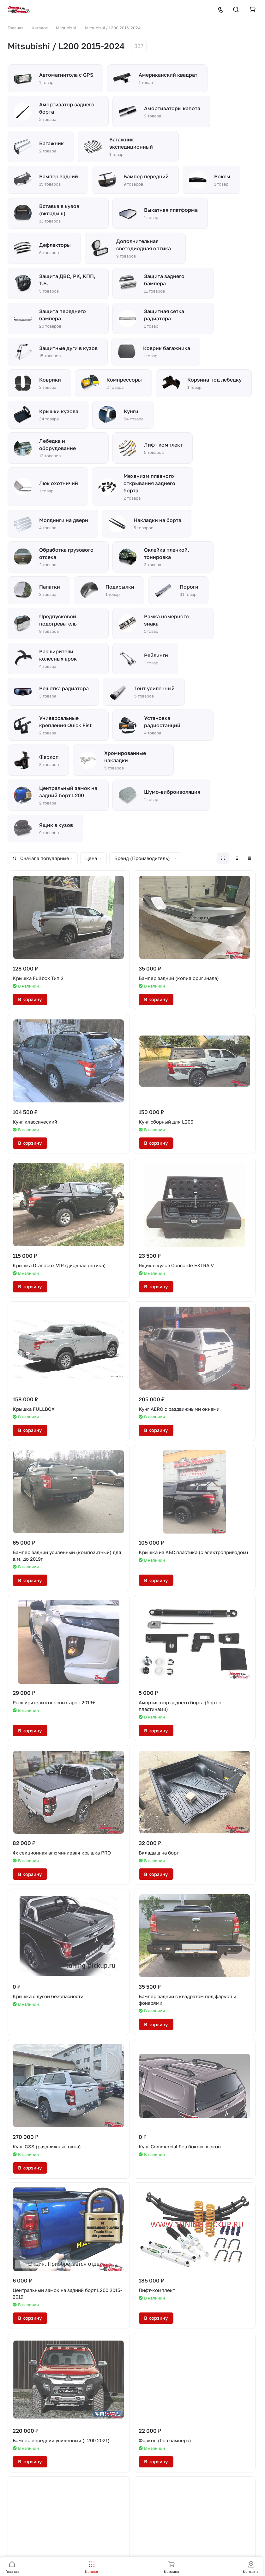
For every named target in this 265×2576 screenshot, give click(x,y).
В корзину (30, 999)
